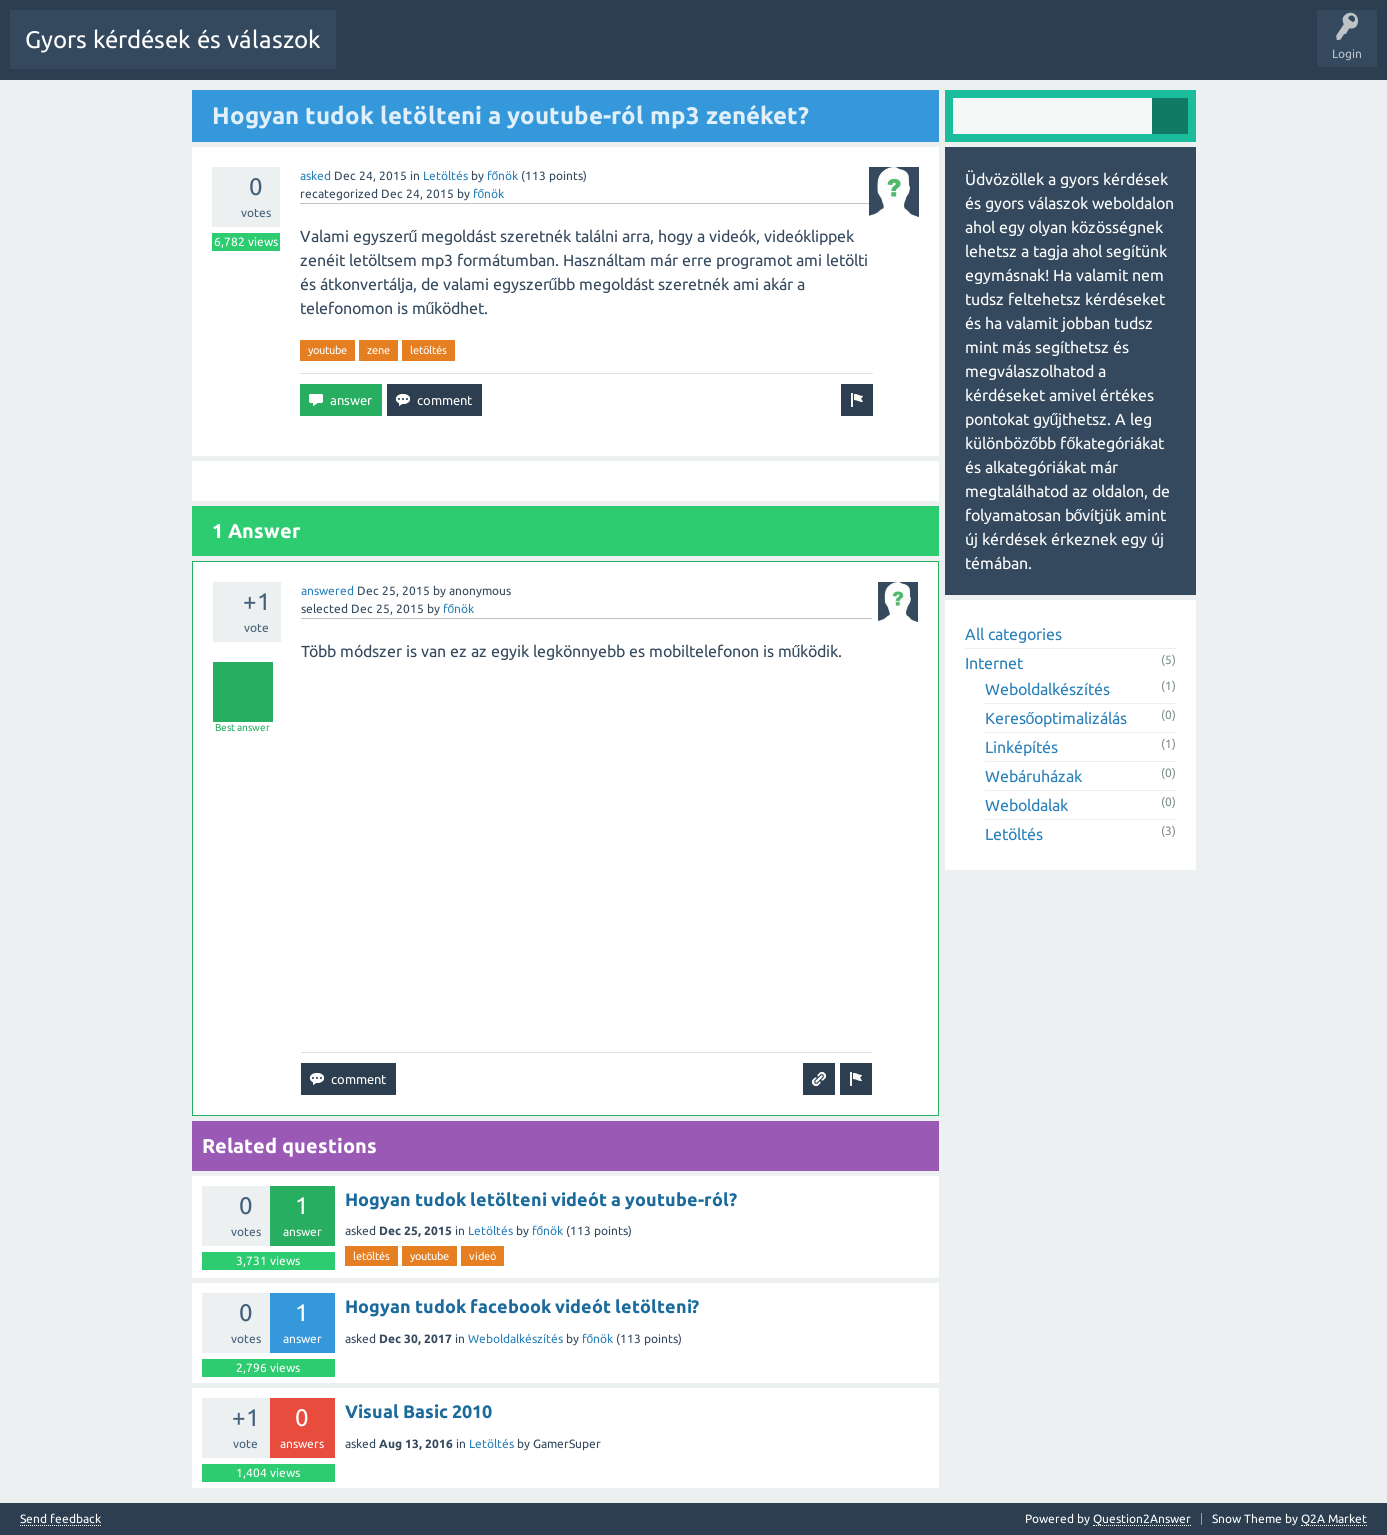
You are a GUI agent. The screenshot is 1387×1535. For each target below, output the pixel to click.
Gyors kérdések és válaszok (173, 39)
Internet (994, 662)
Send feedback (60, 1518)
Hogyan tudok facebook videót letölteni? (522, 1305)
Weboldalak (1026, 804)
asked (315, 174)
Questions (460, 54)
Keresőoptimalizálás (1056, 717)
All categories (1013, 633)
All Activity (381, 54)
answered (327, 589)
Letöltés (445, 174)
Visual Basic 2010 (418, 1410)
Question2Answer (1142, 1517)
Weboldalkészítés (515, 1337)
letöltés (428, 349)
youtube (327, 349)
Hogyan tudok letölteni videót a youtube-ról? (541, 1198)
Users (826, 54)
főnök (503, 174)
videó (482, 1255)
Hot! (530, 54)
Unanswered (606, 54)
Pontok (994, 54)
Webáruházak (1033, 775)
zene (378, 349)
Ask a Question (910, 54)
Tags (683, 54)
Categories (754, 54)
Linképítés (1021, 746)
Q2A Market (1334, 1517)
